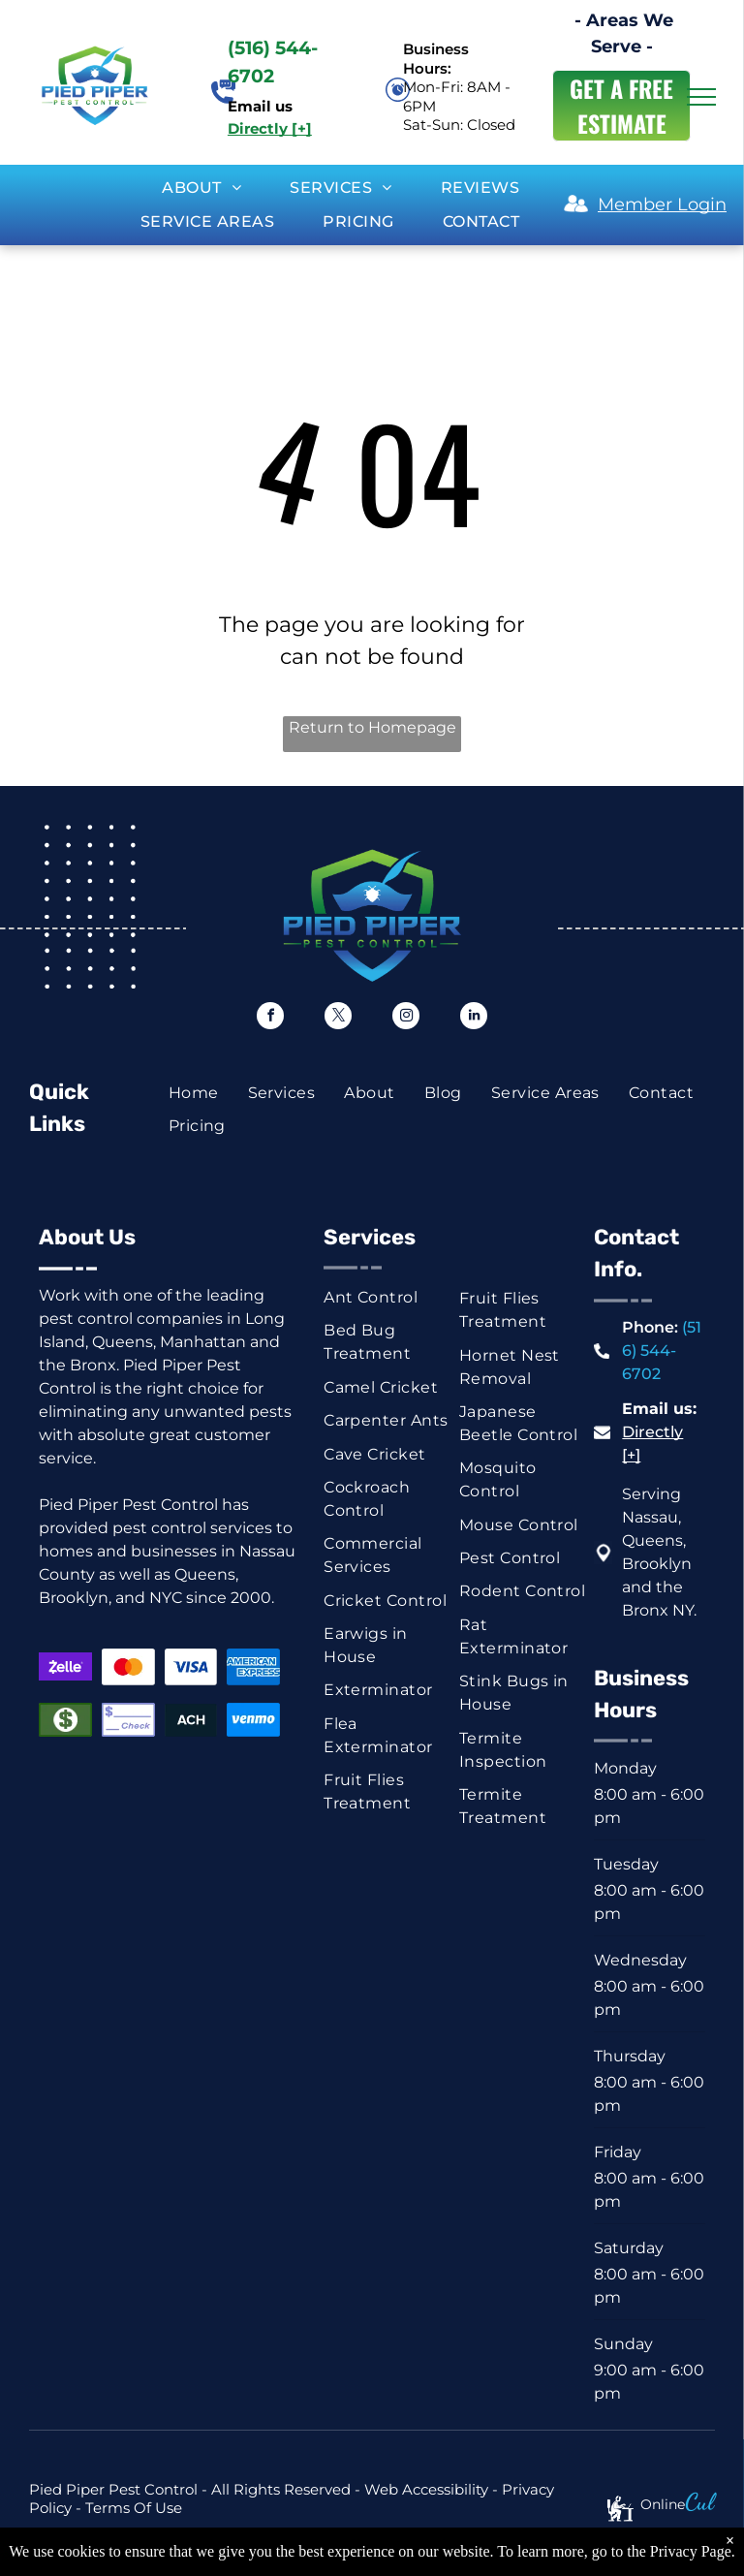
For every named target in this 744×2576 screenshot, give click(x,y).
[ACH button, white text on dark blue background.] (191, 1720)
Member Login (662, 204)
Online (662, 2504)
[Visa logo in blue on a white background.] (191, 1666)
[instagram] (405, 1018)
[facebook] (270, 1018)
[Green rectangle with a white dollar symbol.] (65, 1720)
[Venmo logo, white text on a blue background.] (253, 1720)
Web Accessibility (426, 2489)
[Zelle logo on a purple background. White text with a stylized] (65, 1666)
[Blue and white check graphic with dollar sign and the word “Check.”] (128, 1720)
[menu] (701, 97)
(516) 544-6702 (661, 1350)
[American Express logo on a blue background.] (253, 1666)
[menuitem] (201, 188)
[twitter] (338, 1018)
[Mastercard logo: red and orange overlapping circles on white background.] (128, 1666)
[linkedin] (473, 1018)
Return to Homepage (372, 727)
